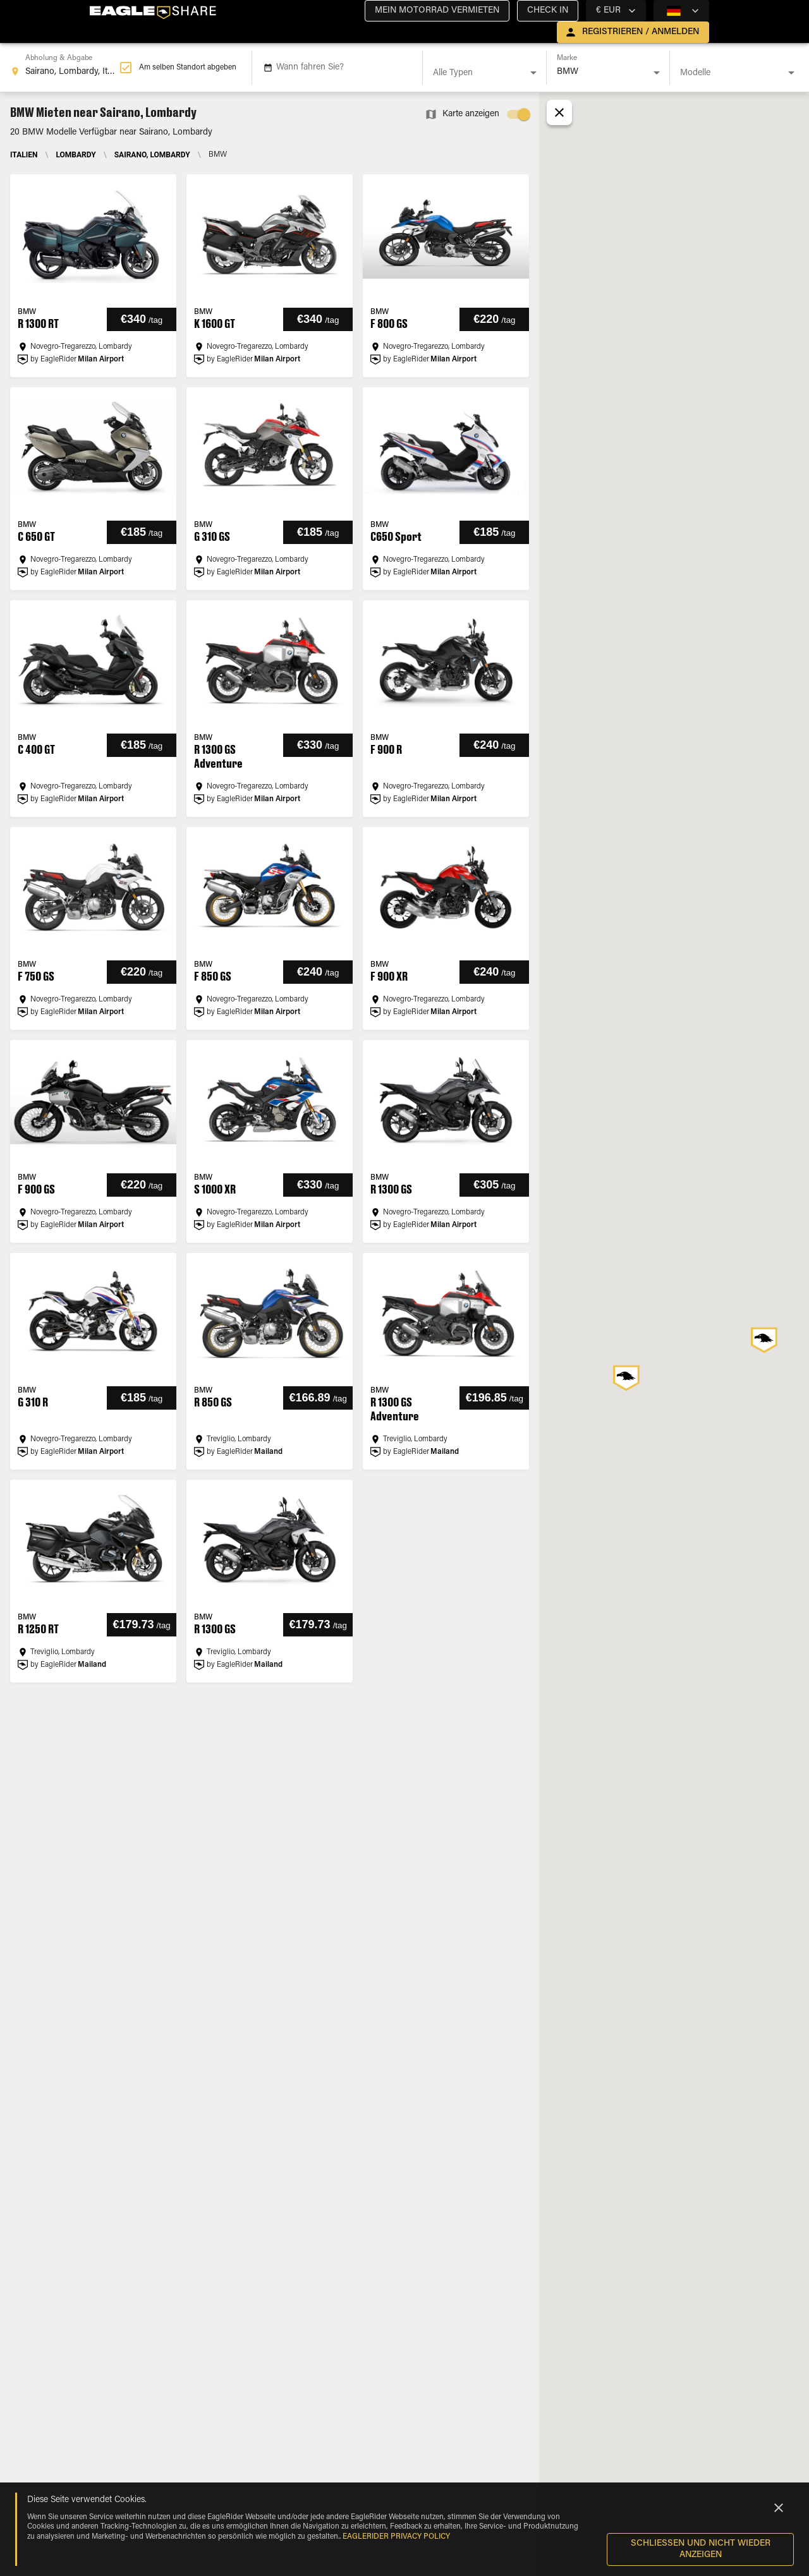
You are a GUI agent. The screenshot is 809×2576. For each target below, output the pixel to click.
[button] (437, 10)
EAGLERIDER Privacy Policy (396, 2537)
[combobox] (64, 68)
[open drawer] (633, 32)
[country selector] (616, 10)
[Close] (778, 2508)
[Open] (533, 73)
